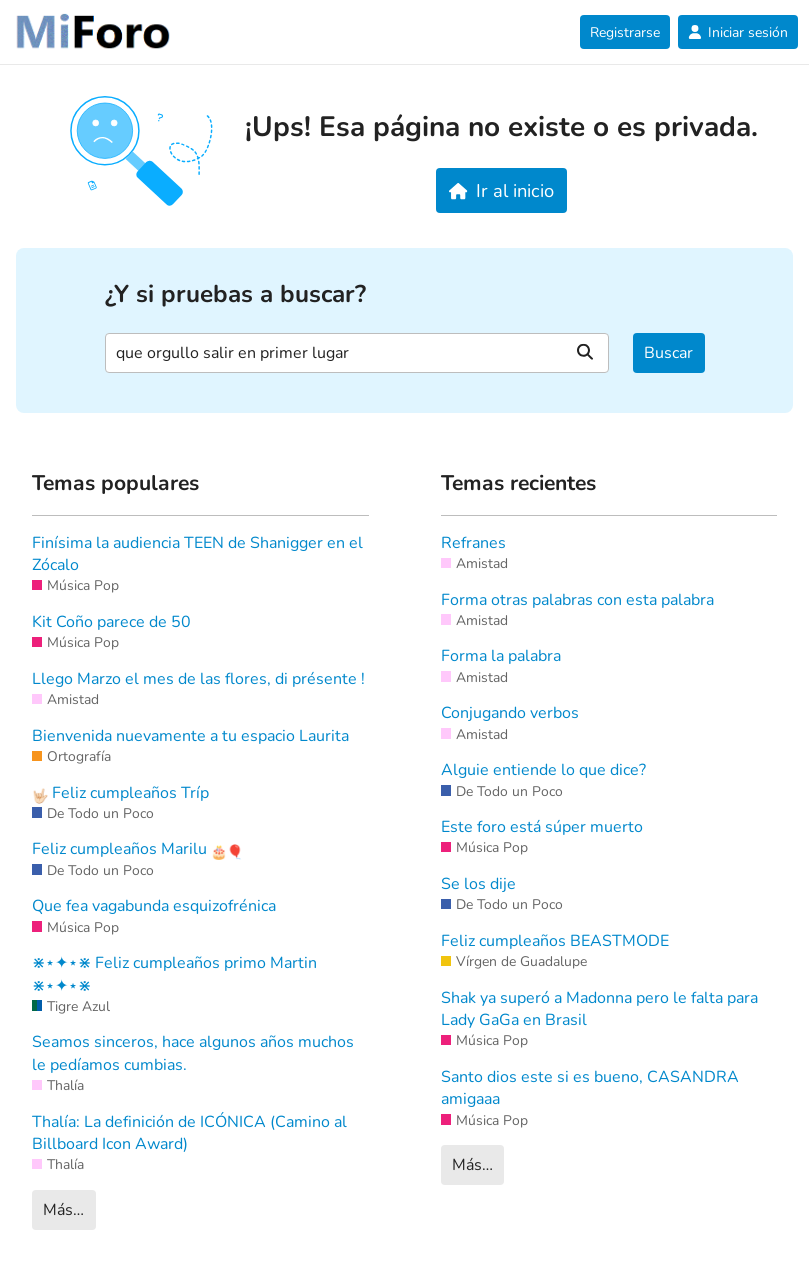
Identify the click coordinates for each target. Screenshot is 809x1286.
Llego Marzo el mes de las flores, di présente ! (198, 679)
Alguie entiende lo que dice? (543, 770)
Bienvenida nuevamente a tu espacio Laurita (190, 736)
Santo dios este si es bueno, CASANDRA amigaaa (590, 1088)
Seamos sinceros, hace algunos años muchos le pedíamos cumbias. (193, 1053)
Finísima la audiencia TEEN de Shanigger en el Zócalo (197, 554)
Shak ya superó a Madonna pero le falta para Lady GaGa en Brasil (599, 1009)
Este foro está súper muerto (542, 827)
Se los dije (478, 884)
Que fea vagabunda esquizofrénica (154, 906)
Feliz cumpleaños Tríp (120, 793)
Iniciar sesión (738, 32)
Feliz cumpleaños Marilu (137, 849)
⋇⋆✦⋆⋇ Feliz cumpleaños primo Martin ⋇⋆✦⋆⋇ (174, 974)
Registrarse (625, 32)
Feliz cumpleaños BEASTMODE (555, 941)
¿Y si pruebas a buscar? (235, 294)
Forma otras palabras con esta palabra (577, 600)
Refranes (473, 543)
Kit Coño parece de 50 (111, 622)
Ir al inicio (501, 190)
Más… (63, 1210)
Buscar (668, 353)
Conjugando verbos (510, 713)
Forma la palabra (501, 656)
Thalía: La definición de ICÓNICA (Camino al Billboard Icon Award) (189, 1133)
